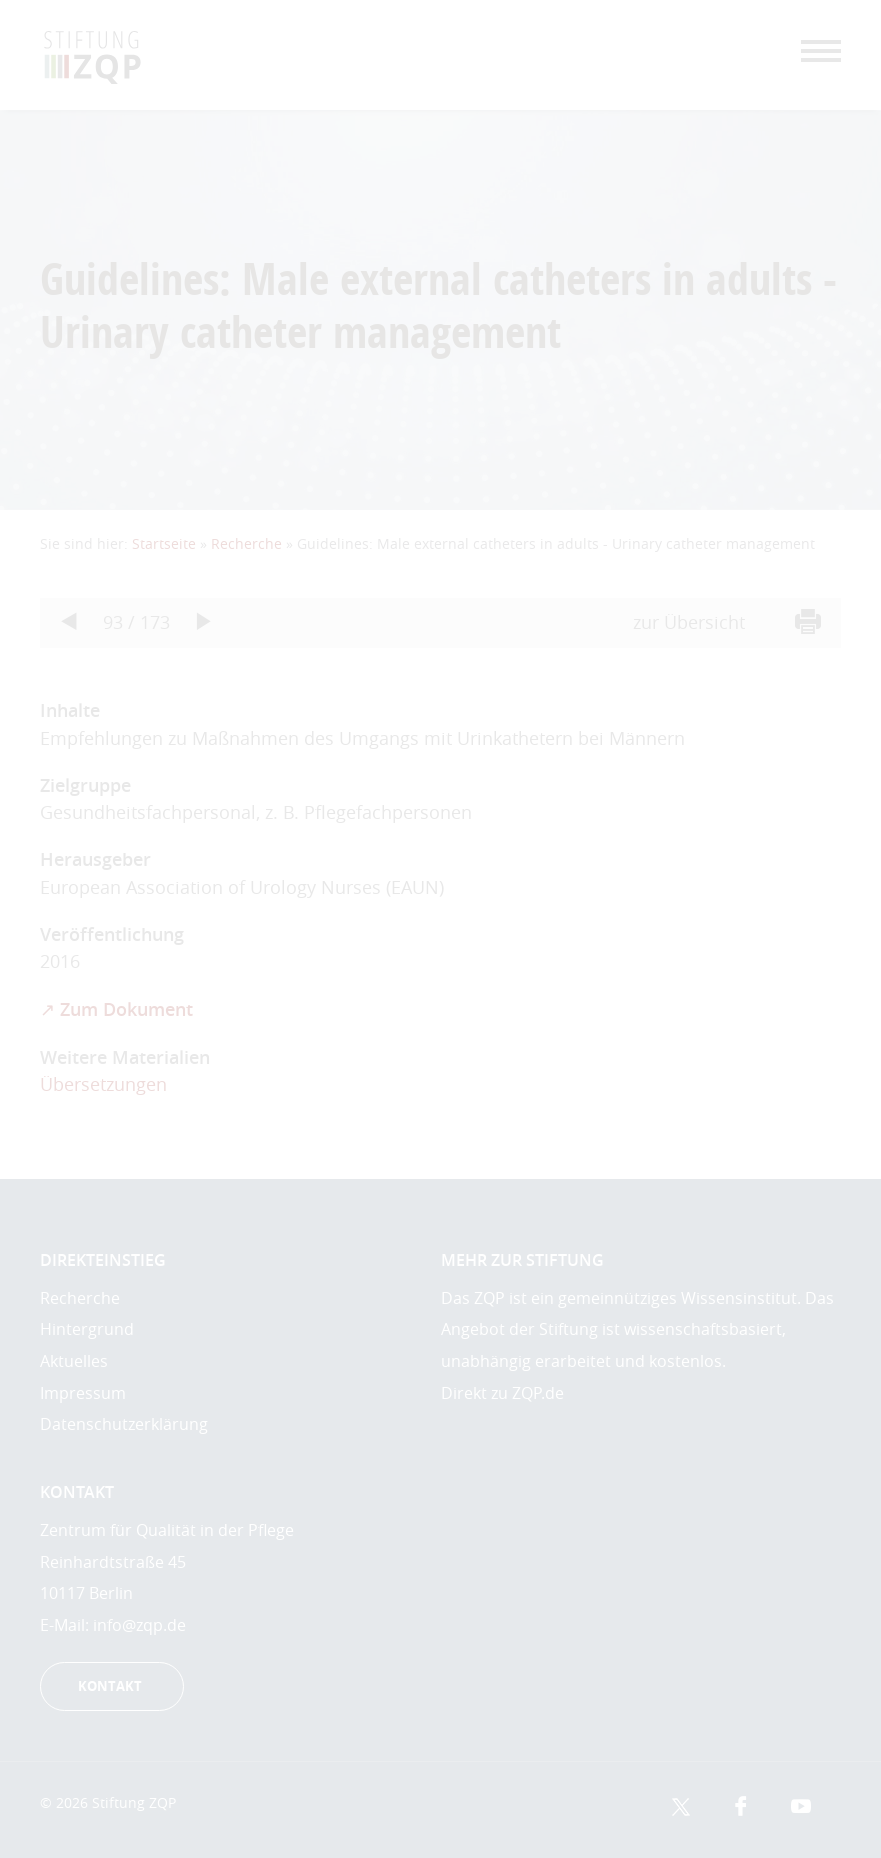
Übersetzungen (103, 1084)
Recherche (246, 543)
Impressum (83, 1393)
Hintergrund (87, 1329)
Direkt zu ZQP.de (502, 1393)
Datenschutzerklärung (124, 1424)
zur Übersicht (689, 622)
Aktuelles (74, 1361)
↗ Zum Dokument (116, 1009)
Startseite (164, 543)
